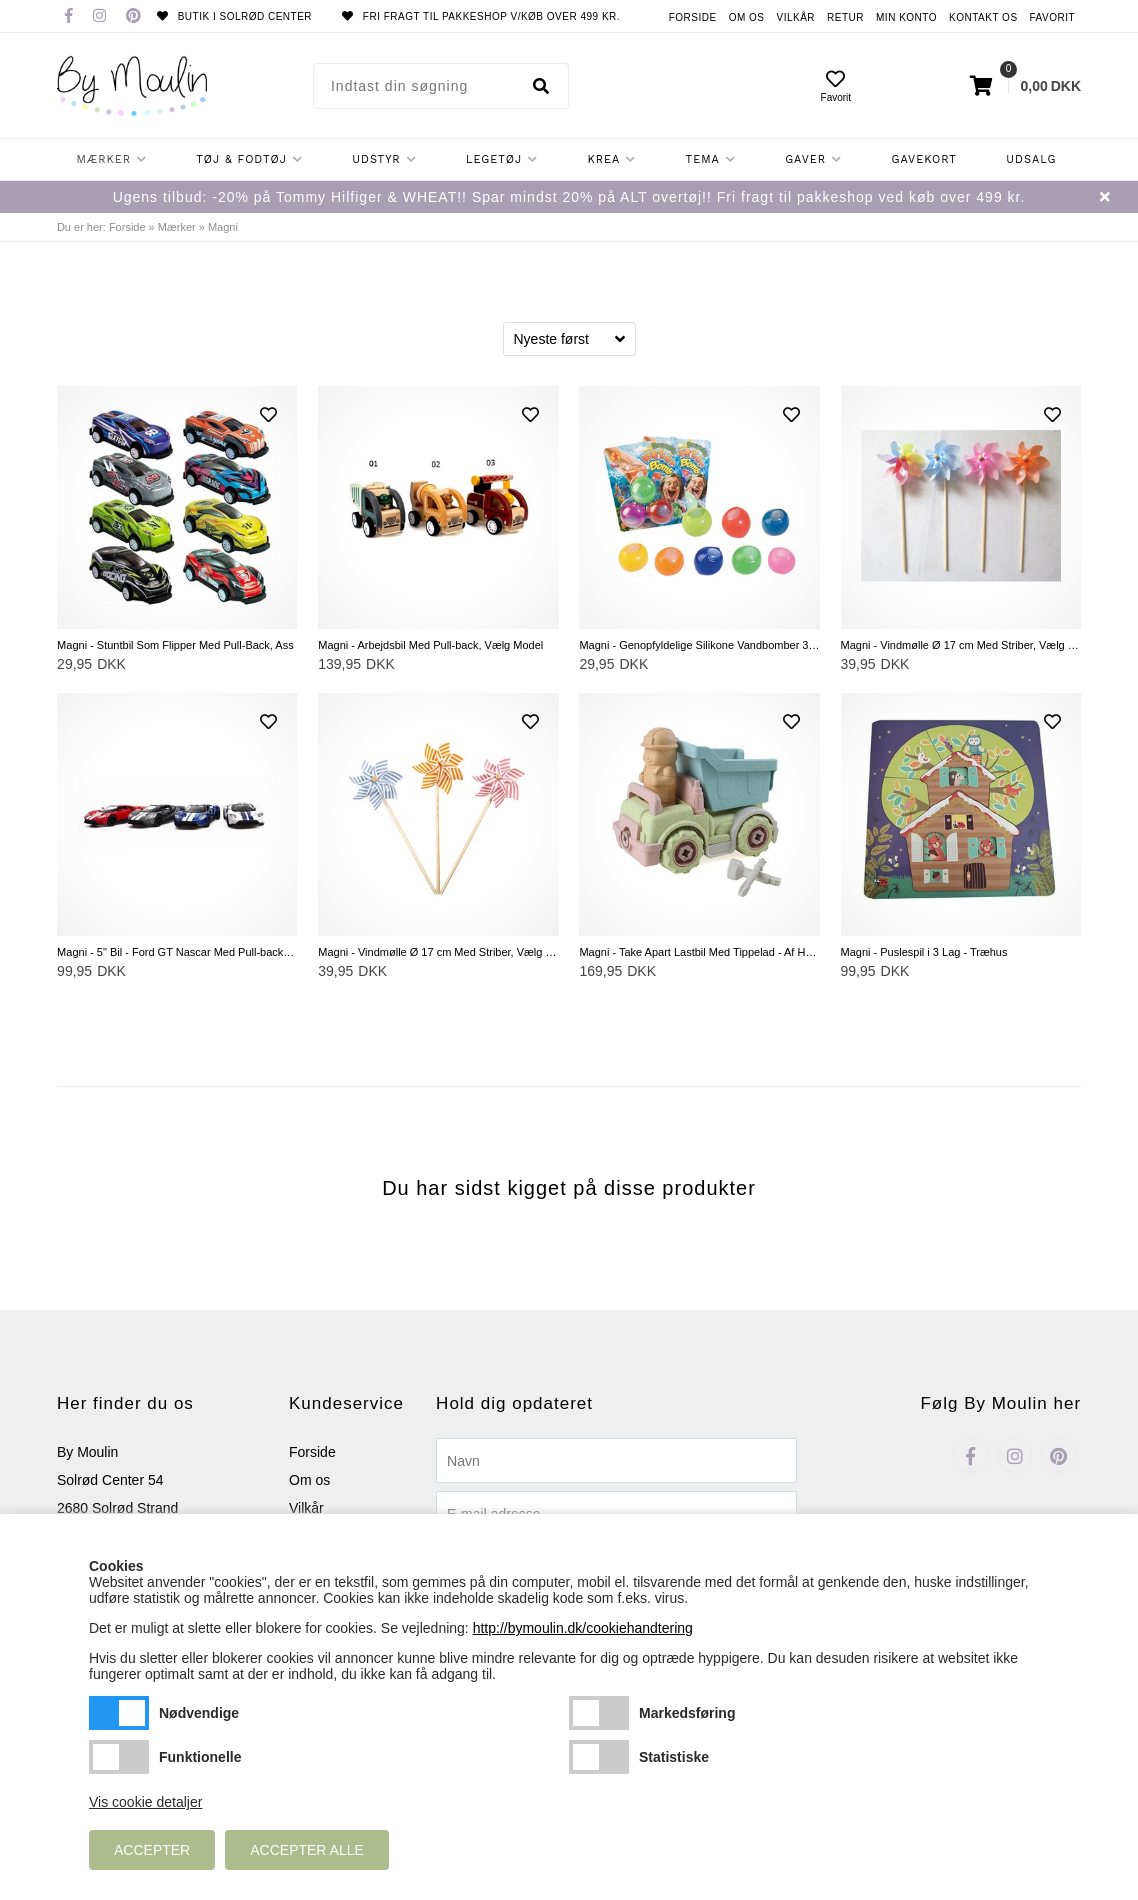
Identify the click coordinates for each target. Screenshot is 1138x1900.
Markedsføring (599, 1713)
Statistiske (599, 1757)
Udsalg (1031, 159)
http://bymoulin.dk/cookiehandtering (583, 1628)
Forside (693, 17)
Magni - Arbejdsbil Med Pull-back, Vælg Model (430, 645)
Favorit (1053, 17)
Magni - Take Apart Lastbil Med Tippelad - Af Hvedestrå (699, 952)
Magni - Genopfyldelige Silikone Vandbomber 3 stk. (699, 645)
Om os (747, 17)
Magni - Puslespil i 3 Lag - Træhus (924, 952)
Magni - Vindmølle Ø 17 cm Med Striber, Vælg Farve (961, 645)
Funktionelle (119, 1757)
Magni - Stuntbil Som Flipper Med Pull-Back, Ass (175, 645)
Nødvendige (119, 1713)
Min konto (906, 17)
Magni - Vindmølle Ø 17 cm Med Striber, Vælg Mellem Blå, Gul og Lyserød (438, 952)
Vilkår (796, 17)
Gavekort (924, 159)
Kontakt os (983, 17)
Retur (845, 17)
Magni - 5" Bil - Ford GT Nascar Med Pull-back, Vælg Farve (177, 952)
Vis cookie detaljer (145, 1802)
